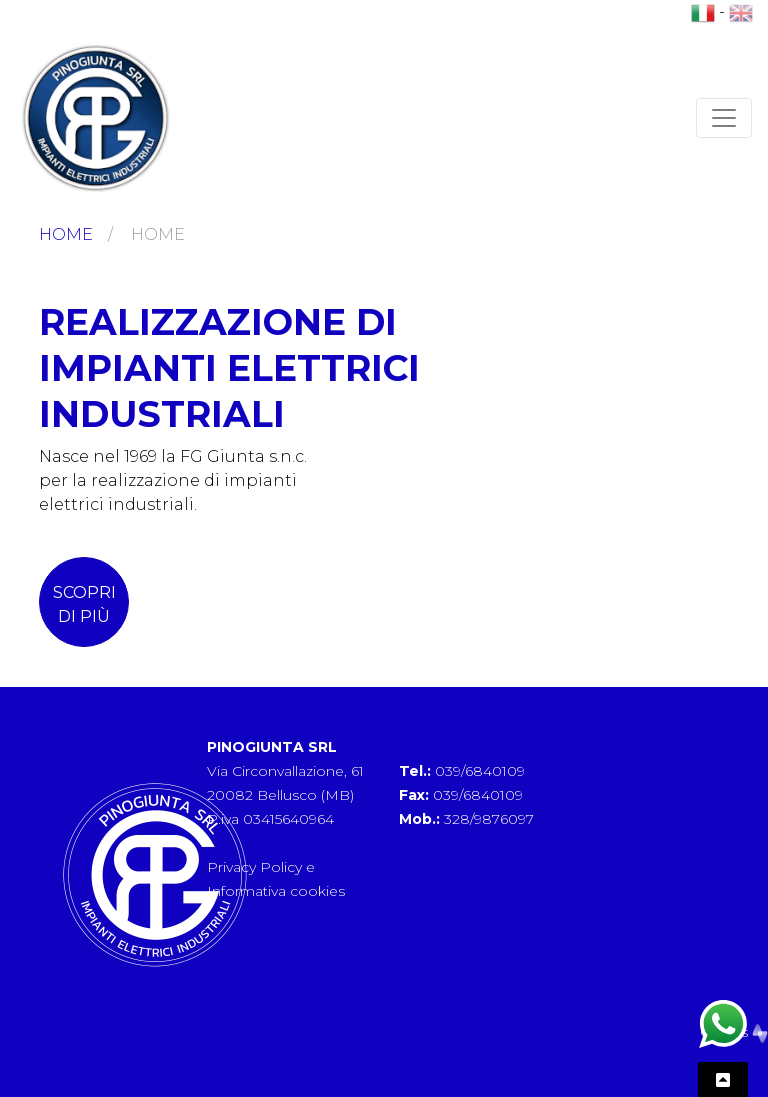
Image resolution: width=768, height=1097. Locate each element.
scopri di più (84, 604)
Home (66, 234)
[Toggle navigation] (724, 118)
